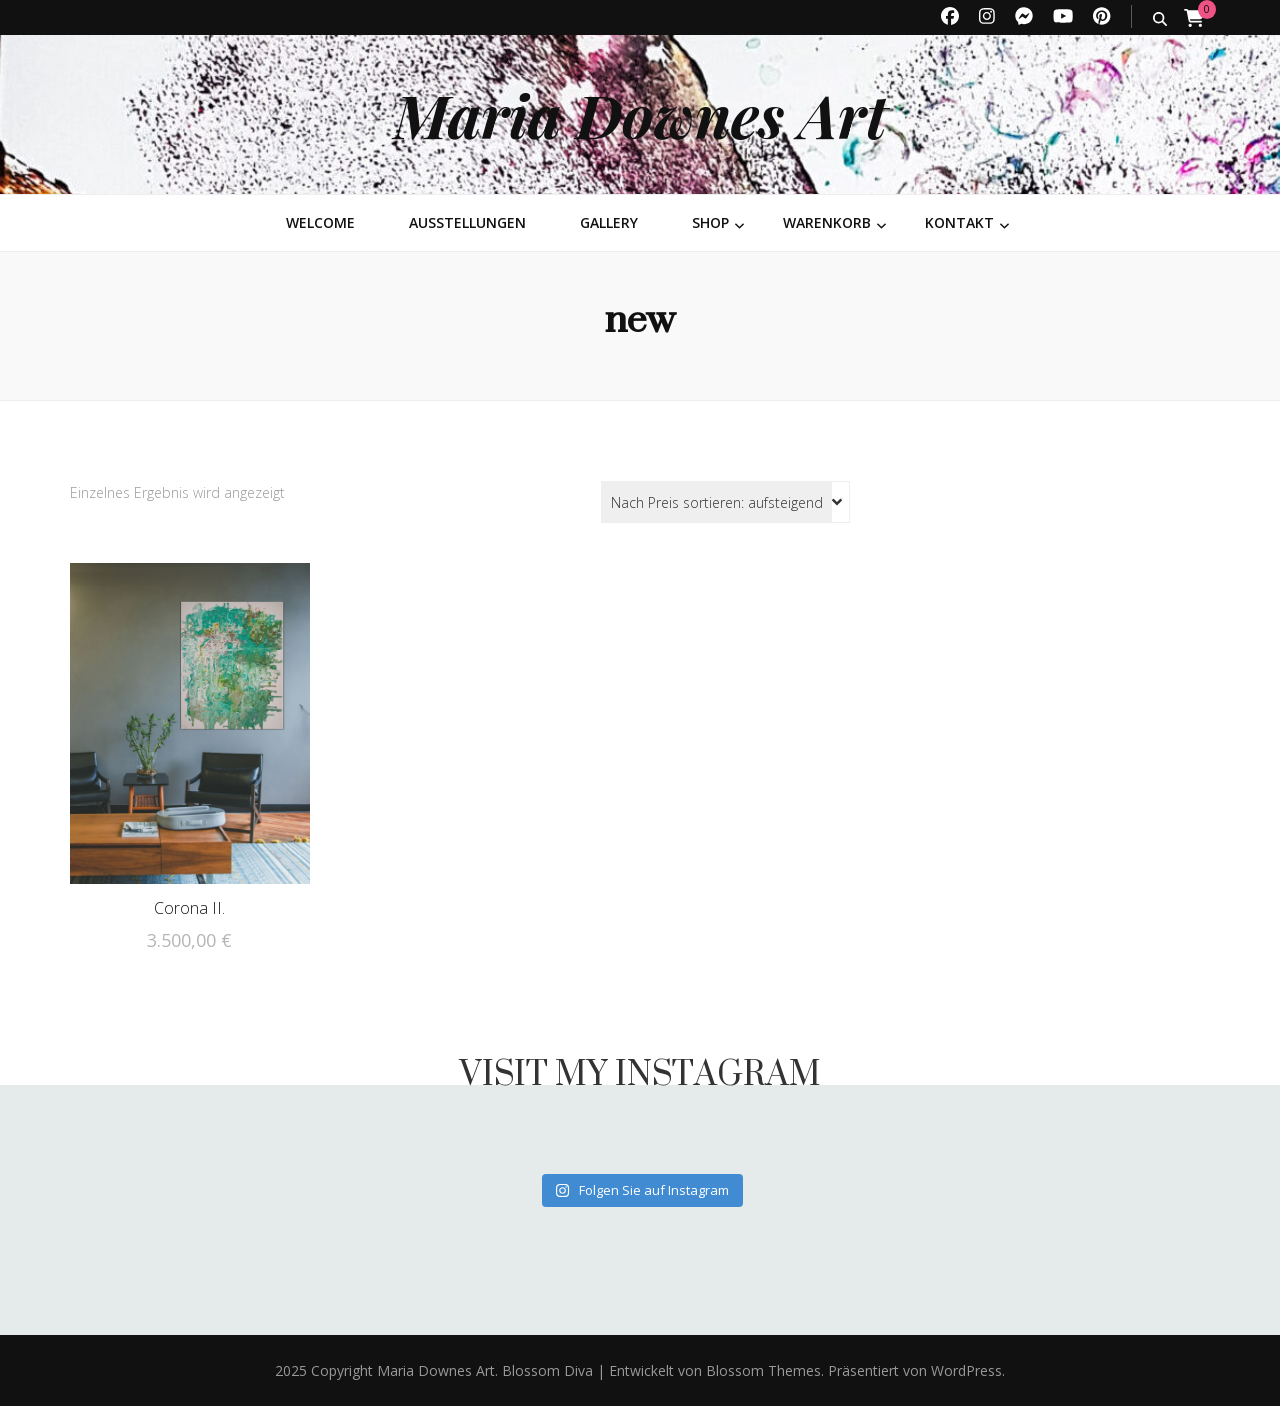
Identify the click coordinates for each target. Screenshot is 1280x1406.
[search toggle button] (1160, 18)
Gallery (609, 222)
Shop (710, 222)
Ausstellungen (467, 222)
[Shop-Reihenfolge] (725, 502)
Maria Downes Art (640, 114)
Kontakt (959, 222)
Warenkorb (827, 222)
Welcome (320, 222)
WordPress (966, 1370)
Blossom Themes (761, 1370)
